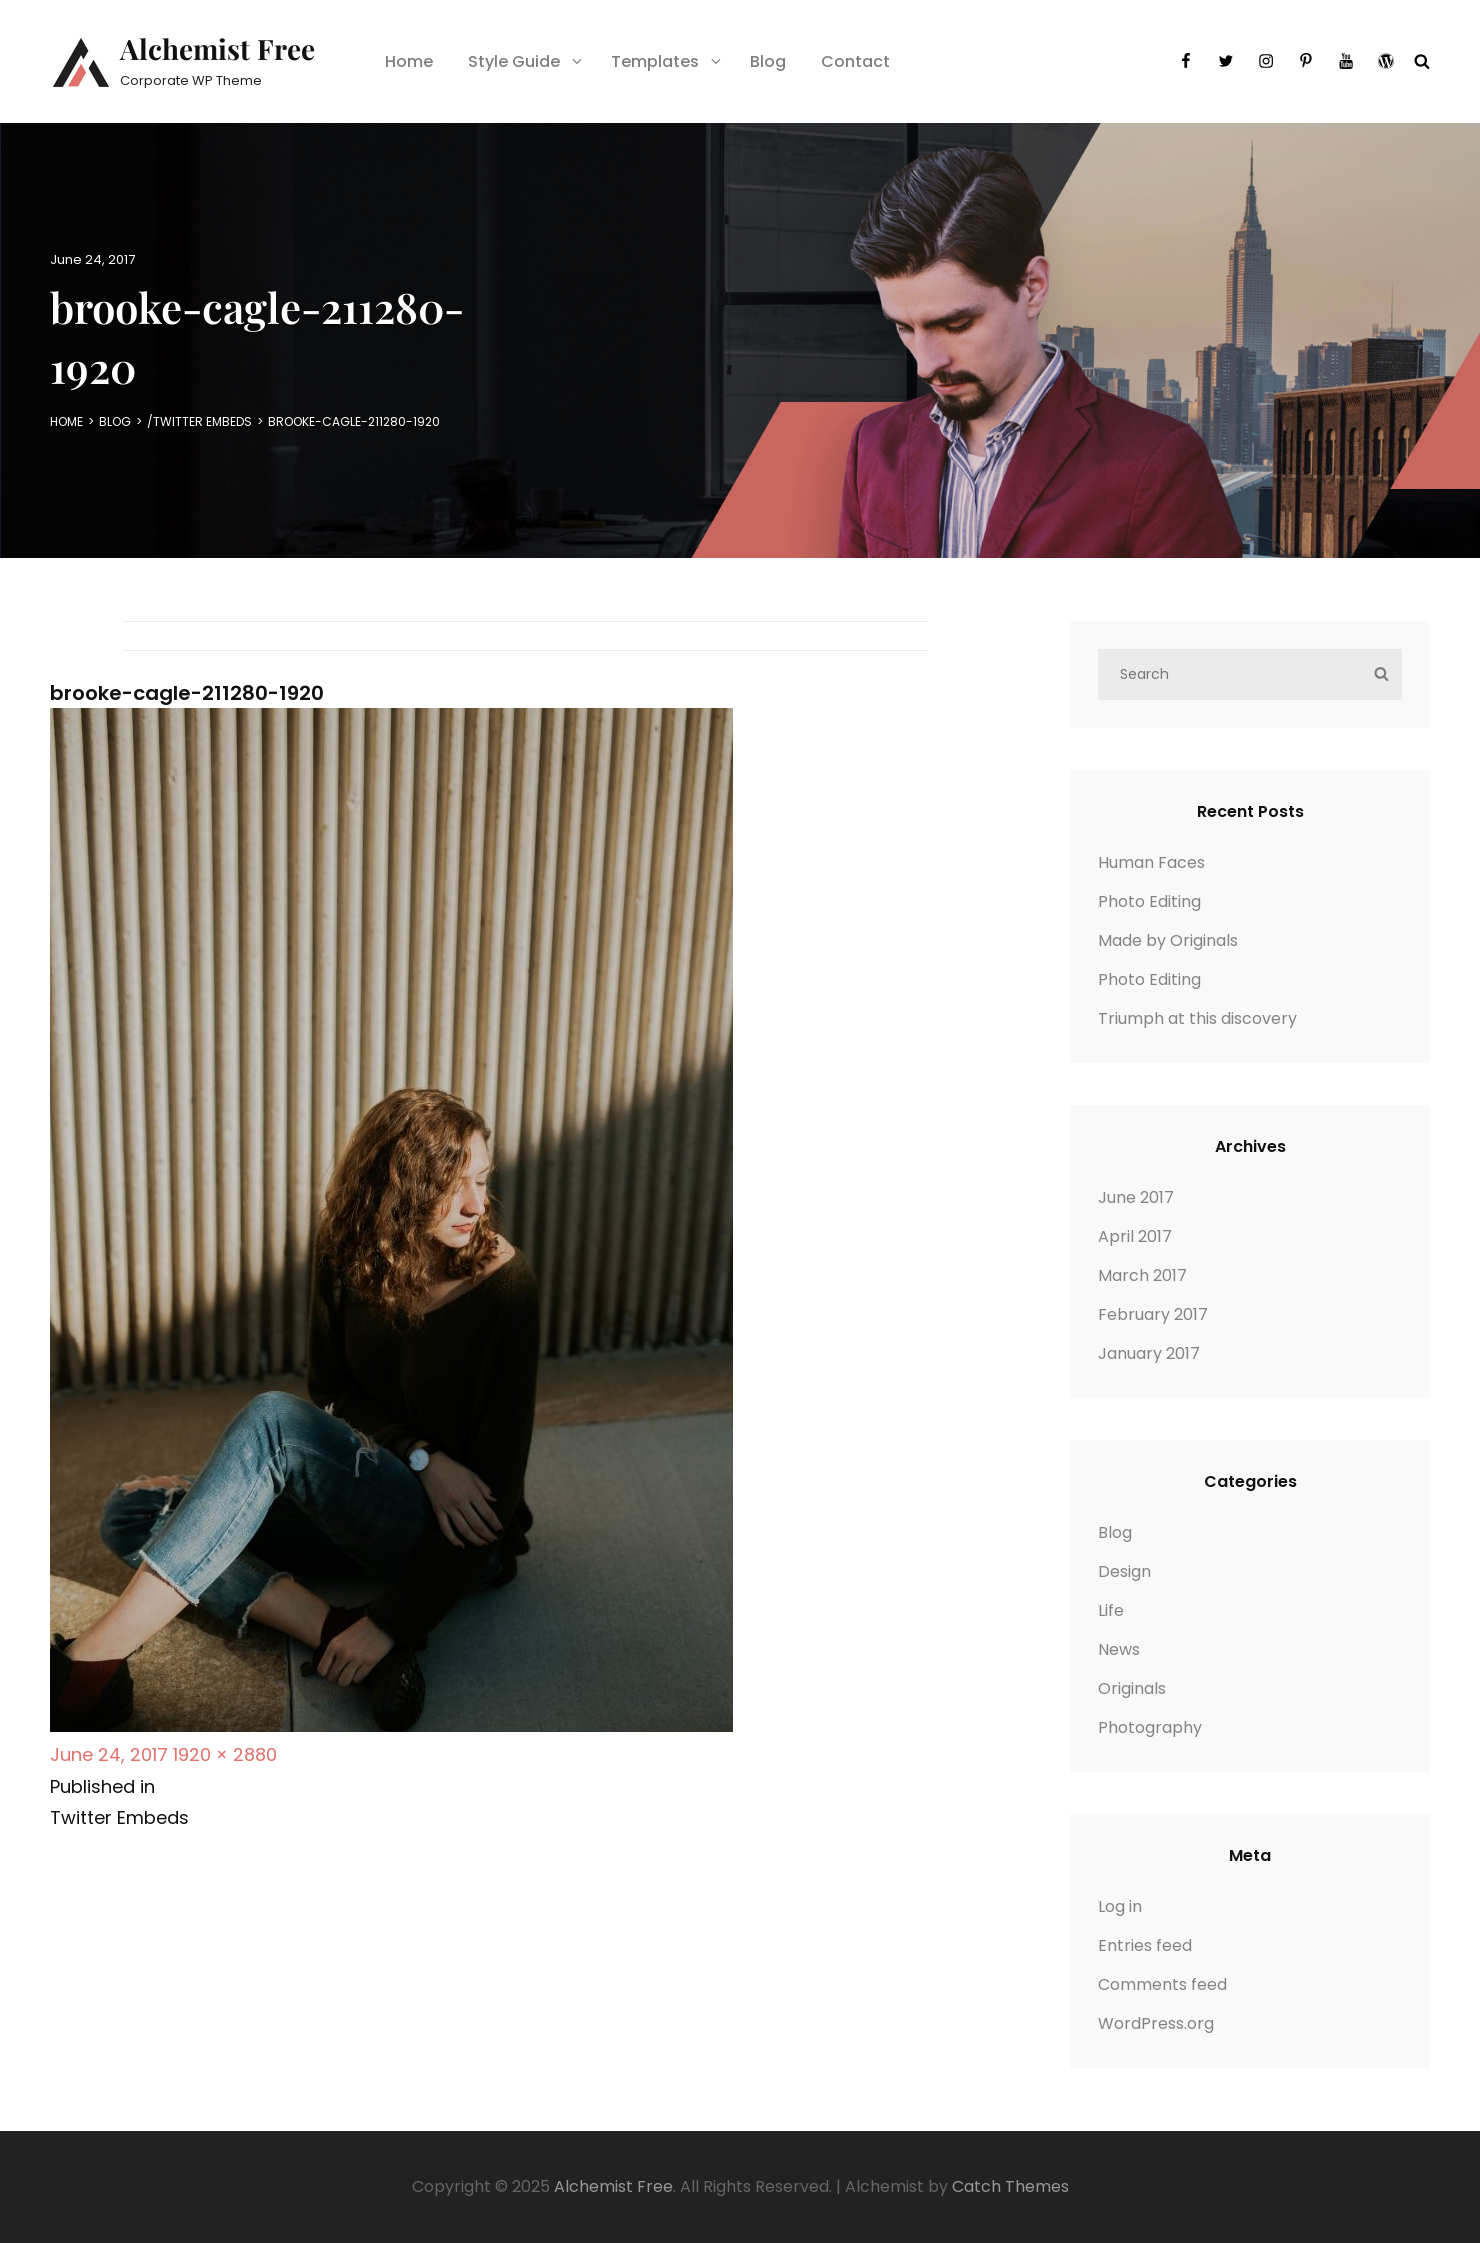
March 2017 (1142, 1275)
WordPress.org (1156, 2023)
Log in (1120, 1906)
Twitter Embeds (202, 421)
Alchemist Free (217, 48)
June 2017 (1136, 1197)
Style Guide (526, 61)
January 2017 (1149, 1353)
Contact (855, 61)
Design (1124, 1571)
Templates (667, 61)
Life (1111, 1610)
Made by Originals (1168, 940)
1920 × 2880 (225, 1754)
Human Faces (1151, 862)
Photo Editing (1149, 901)
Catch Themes (1010, 2186)
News (1119, 1649)
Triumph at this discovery (1197, 1018)
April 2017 (1135, 1236)
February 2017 (1153, 1314)
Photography (1150, 1727)
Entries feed (1145, 1945)
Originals (1132, 1688)
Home (409, 61)
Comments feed (1162, 1984)
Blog (768, 61)
